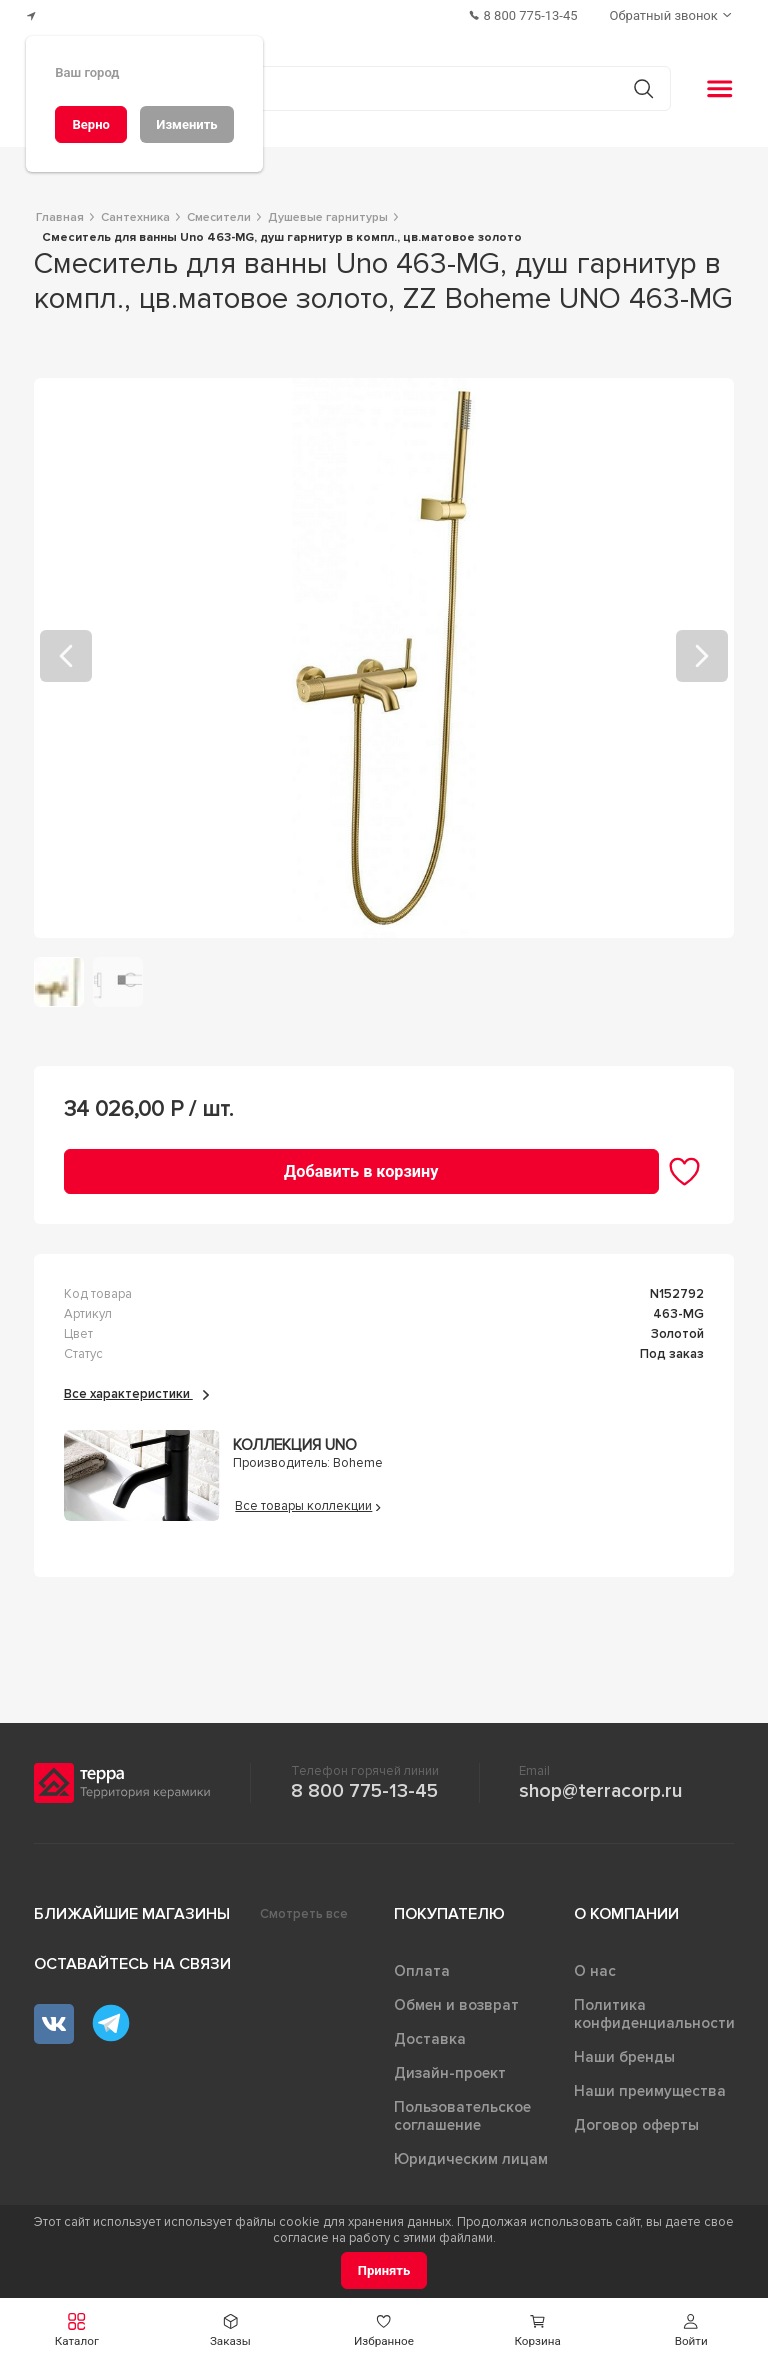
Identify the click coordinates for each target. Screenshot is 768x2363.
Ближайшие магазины (132, 1914)
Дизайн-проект (450, 2073)
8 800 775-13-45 (364, 1791)
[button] (691, 2330)
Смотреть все (304, 1914)
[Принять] (384, 2270)
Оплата (422, 1971)
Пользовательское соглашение (462, 2116)
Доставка (430, 2039)
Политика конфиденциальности (654, 2014)
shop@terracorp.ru (600, 1791)
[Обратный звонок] (673, 15)
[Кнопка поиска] (643, 88)
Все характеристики (136, 1394)
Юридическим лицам (471, 2159)
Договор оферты (636, 2125)
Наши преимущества (650, 2091)
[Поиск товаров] (373, 89)
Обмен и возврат (456, 2005)
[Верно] (91, 124)
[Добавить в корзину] (361, 1171)
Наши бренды (624, 2057)
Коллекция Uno (295, 1445)
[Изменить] (187, 124)
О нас (595, 1971)
